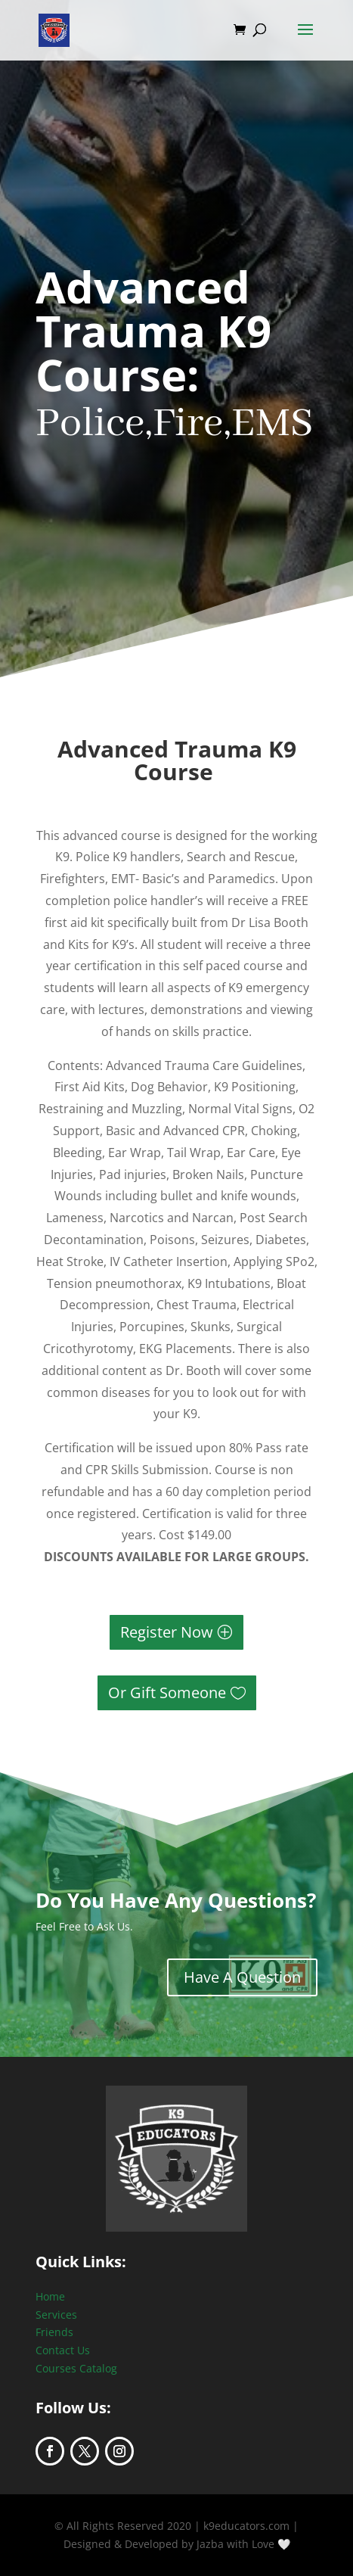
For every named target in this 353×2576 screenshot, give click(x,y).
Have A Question (242, 1977)
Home (50, 2296)
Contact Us (63, 2350)
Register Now (166, 1632)
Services (56, 2314)
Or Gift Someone (167, 1692)
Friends (54, 2332)
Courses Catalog (76, 2368)
